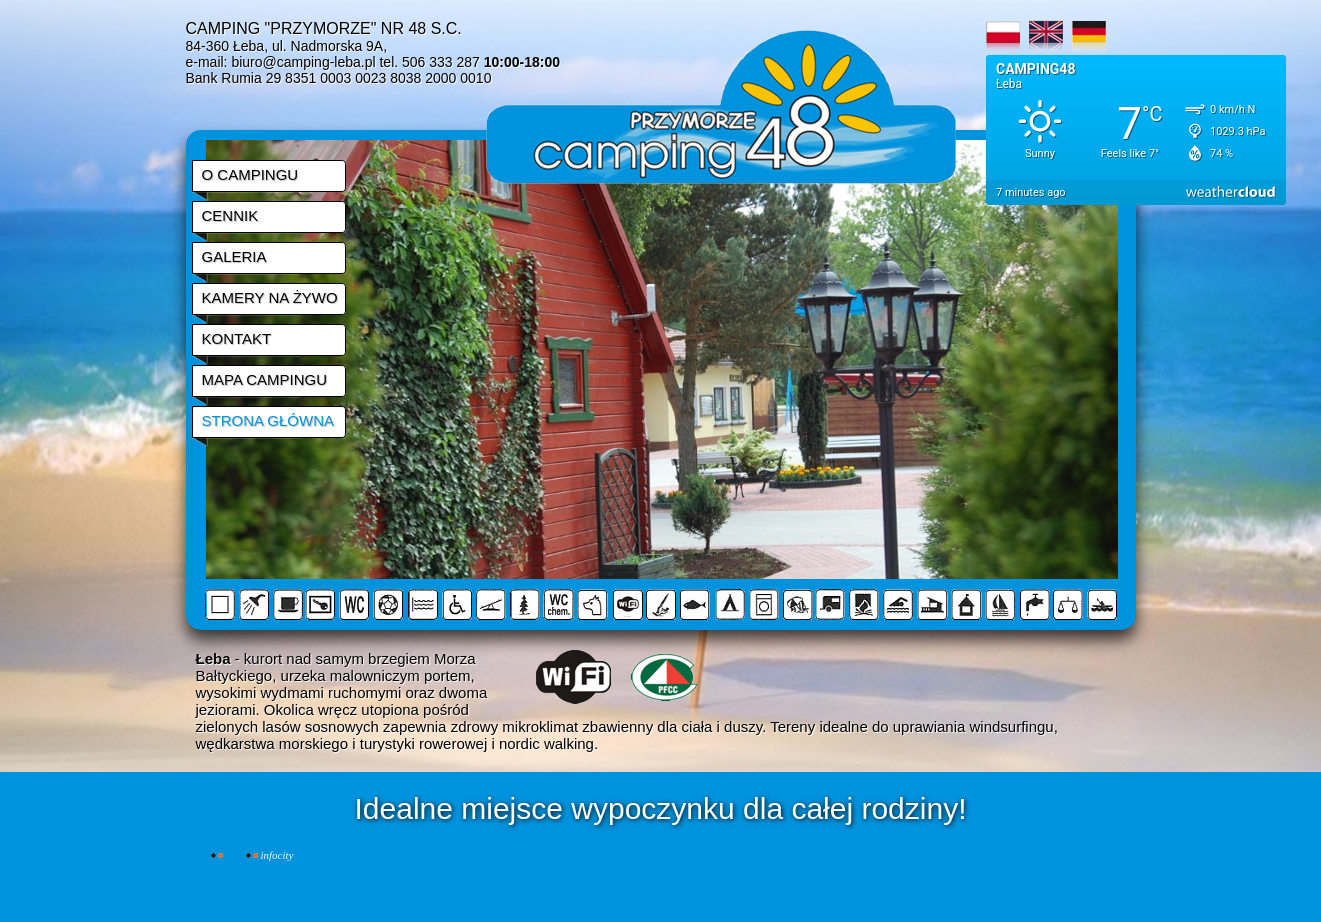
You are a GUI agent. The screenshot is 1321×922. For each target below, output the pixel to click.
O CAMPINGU (250, 174)
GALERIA (234, 256)
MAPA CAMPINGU (265, 379)
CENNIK (230, 215)
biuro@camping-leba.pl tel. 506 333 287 (395, 62)
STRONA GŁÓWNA (268, 420)
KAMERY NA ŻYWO (270, 297)
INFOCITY (277, 855)
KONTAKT (237, 338)
